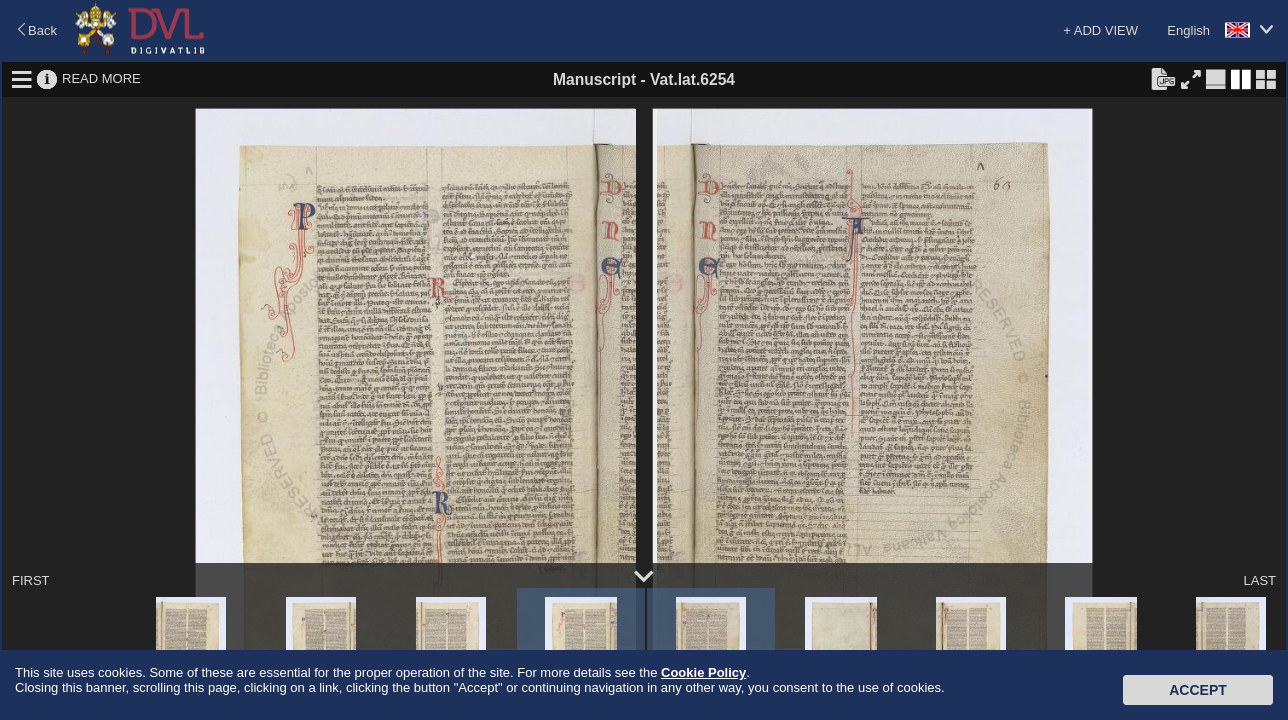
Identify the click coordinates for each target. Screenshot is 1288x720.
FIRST (31, 580)
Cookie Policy (703, 672)
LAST (1259, 580)
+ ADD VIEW (1100, 30)
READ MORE (101, 78)
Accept (1198, 690)
